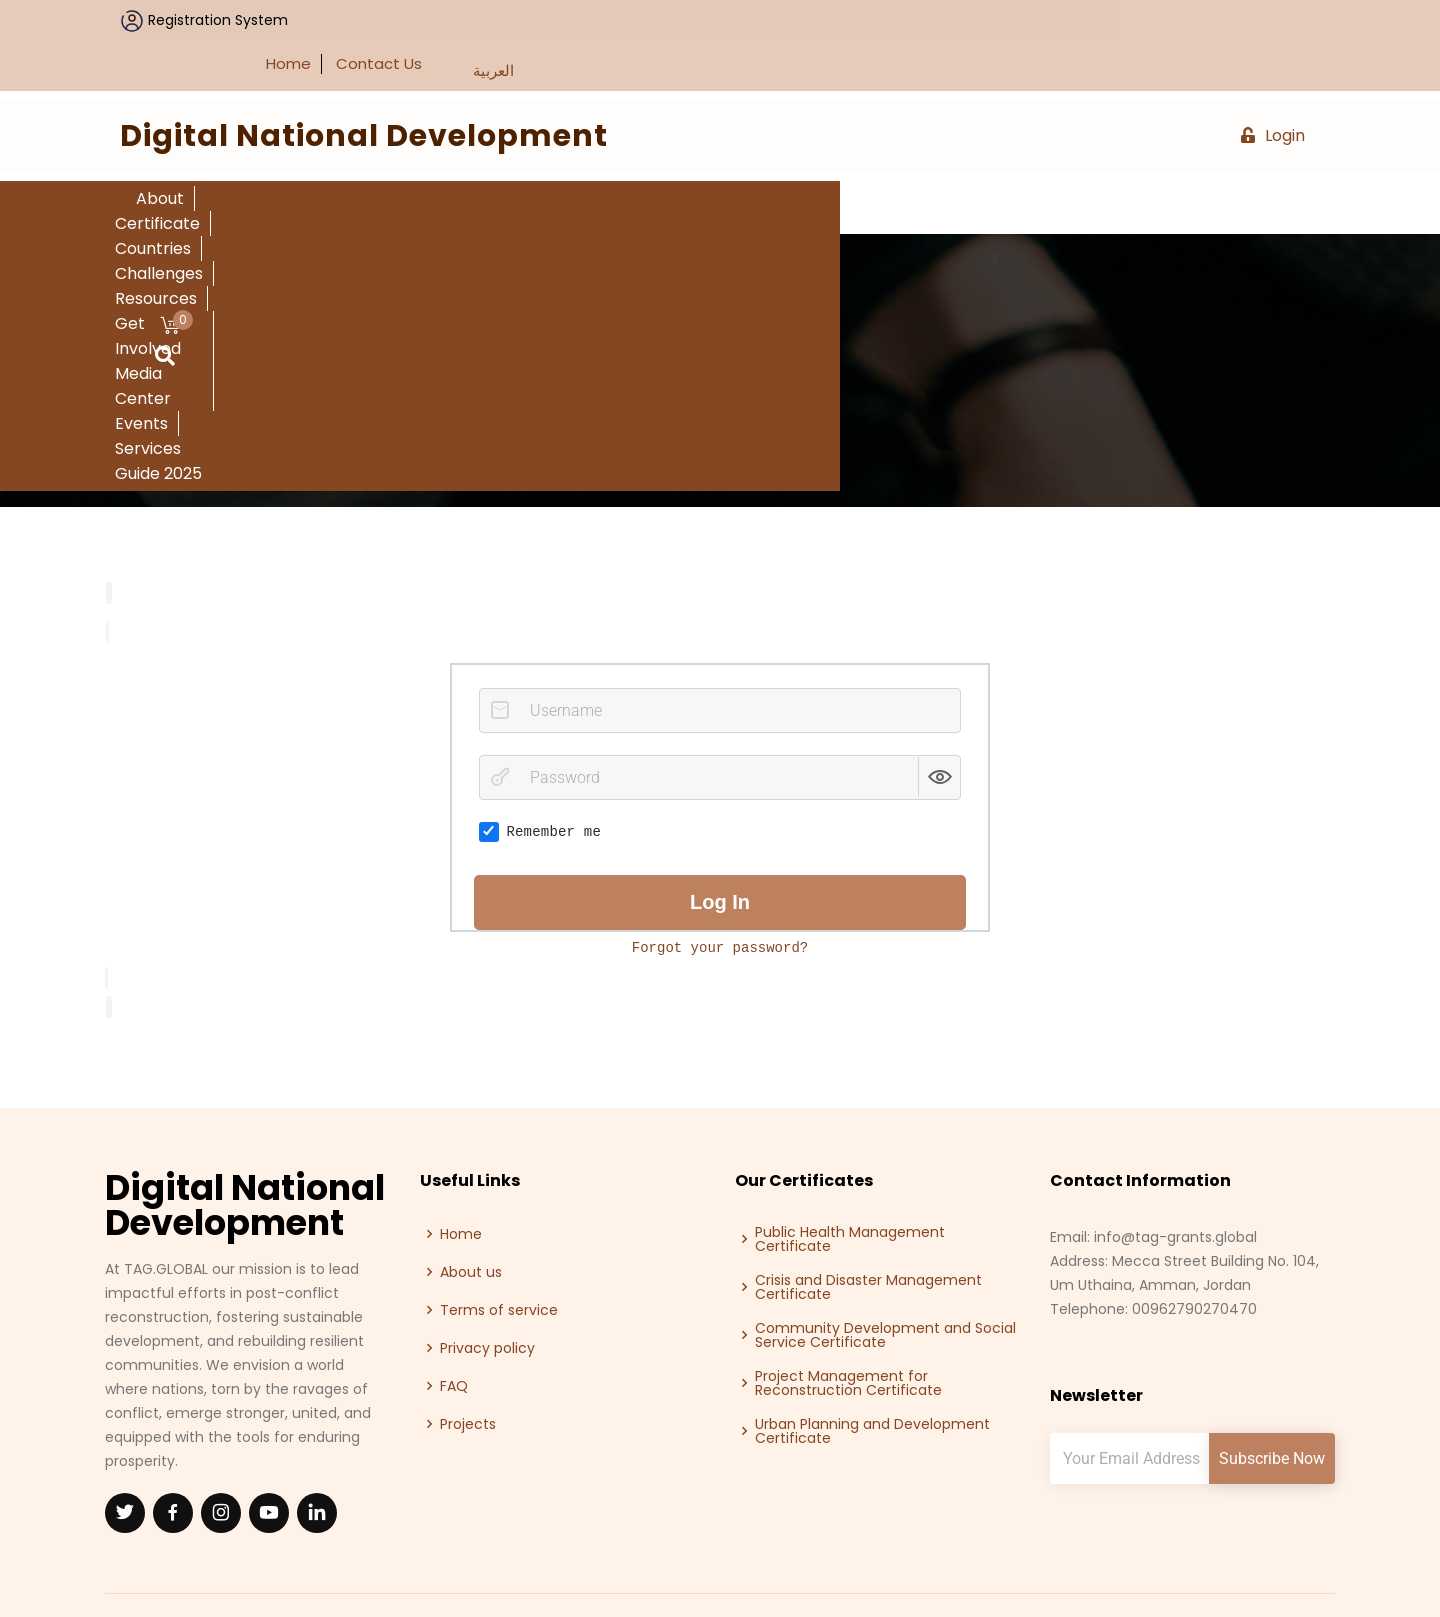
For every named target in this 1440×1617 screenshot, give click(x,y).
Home (1108, 13)
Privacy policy (487, 1297)
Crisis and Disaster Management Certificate (868, 1236)
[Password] (719, 727)
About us (471, 1221)
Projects (468, 1373)
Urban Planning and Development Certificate (872, 1380)
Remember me (540, 782)
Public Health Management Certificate (850, 1188)
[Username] (719, 659)
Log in (720, 851)
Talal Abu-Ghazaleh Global (1232, 1574)
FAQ (454, 1335)
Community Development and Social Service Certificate (885, 1284)
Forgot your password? (720, 896)
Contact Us (1199, 13)
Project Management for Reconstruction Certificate (848, 1332)
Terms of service (499, 1259)
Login (1273, 85)
